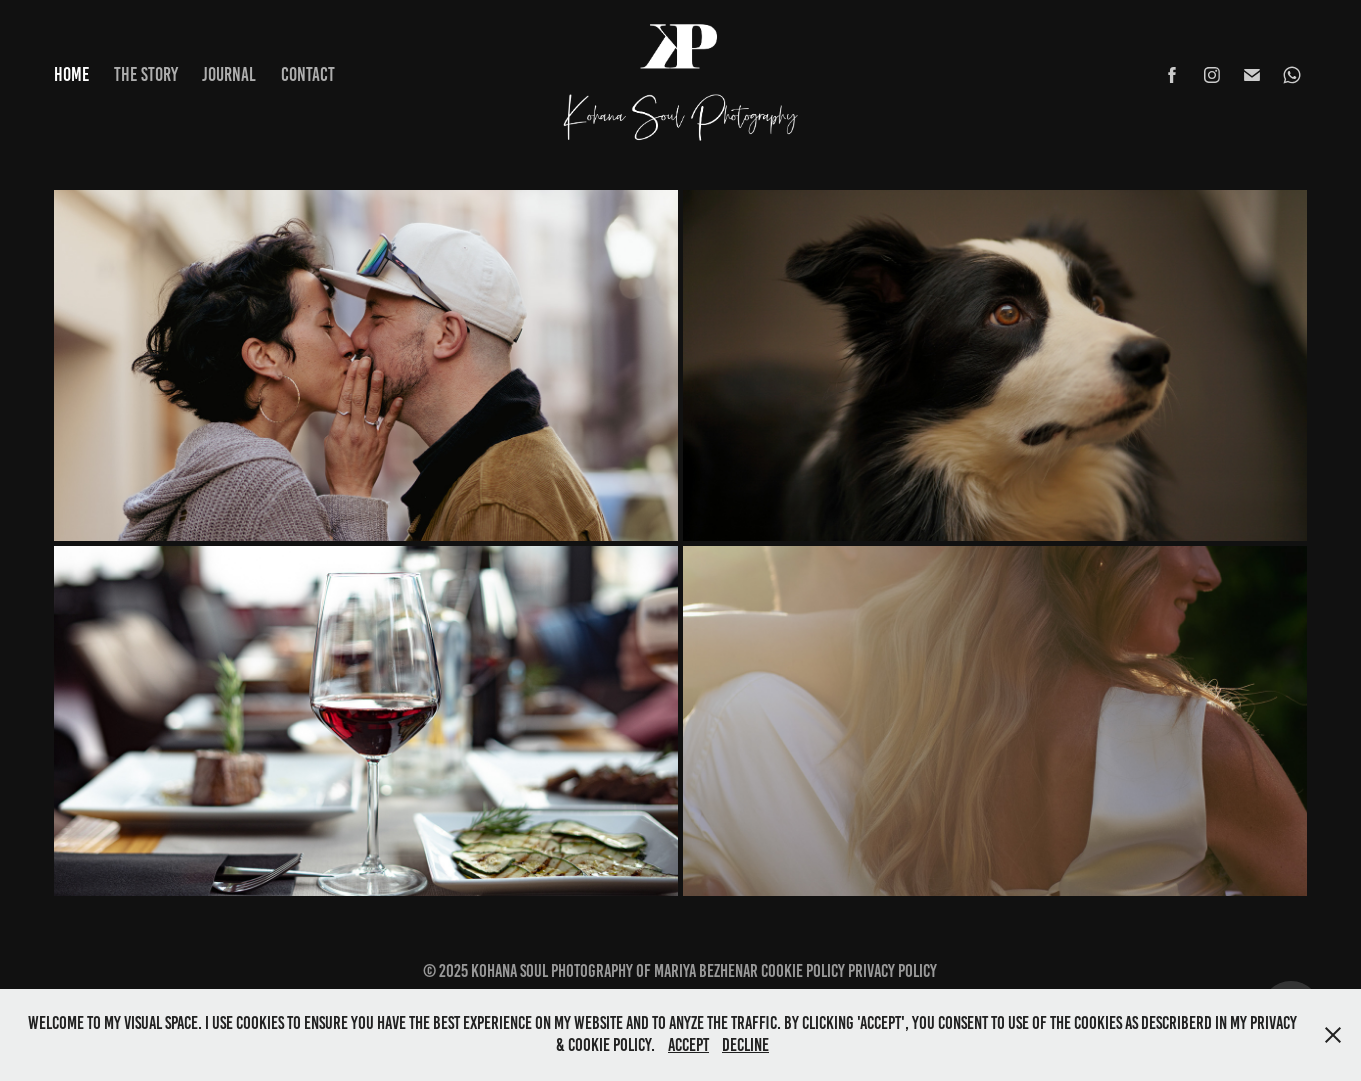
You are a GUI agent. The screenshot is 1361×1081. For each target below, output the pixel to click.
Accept (688, 1045)
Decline (745, 1045)
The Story (146, 74)
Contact (308, 74)
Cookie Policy (803, 971)
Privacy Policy (892, 971)
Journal (229, 74)
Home (71, 74)
